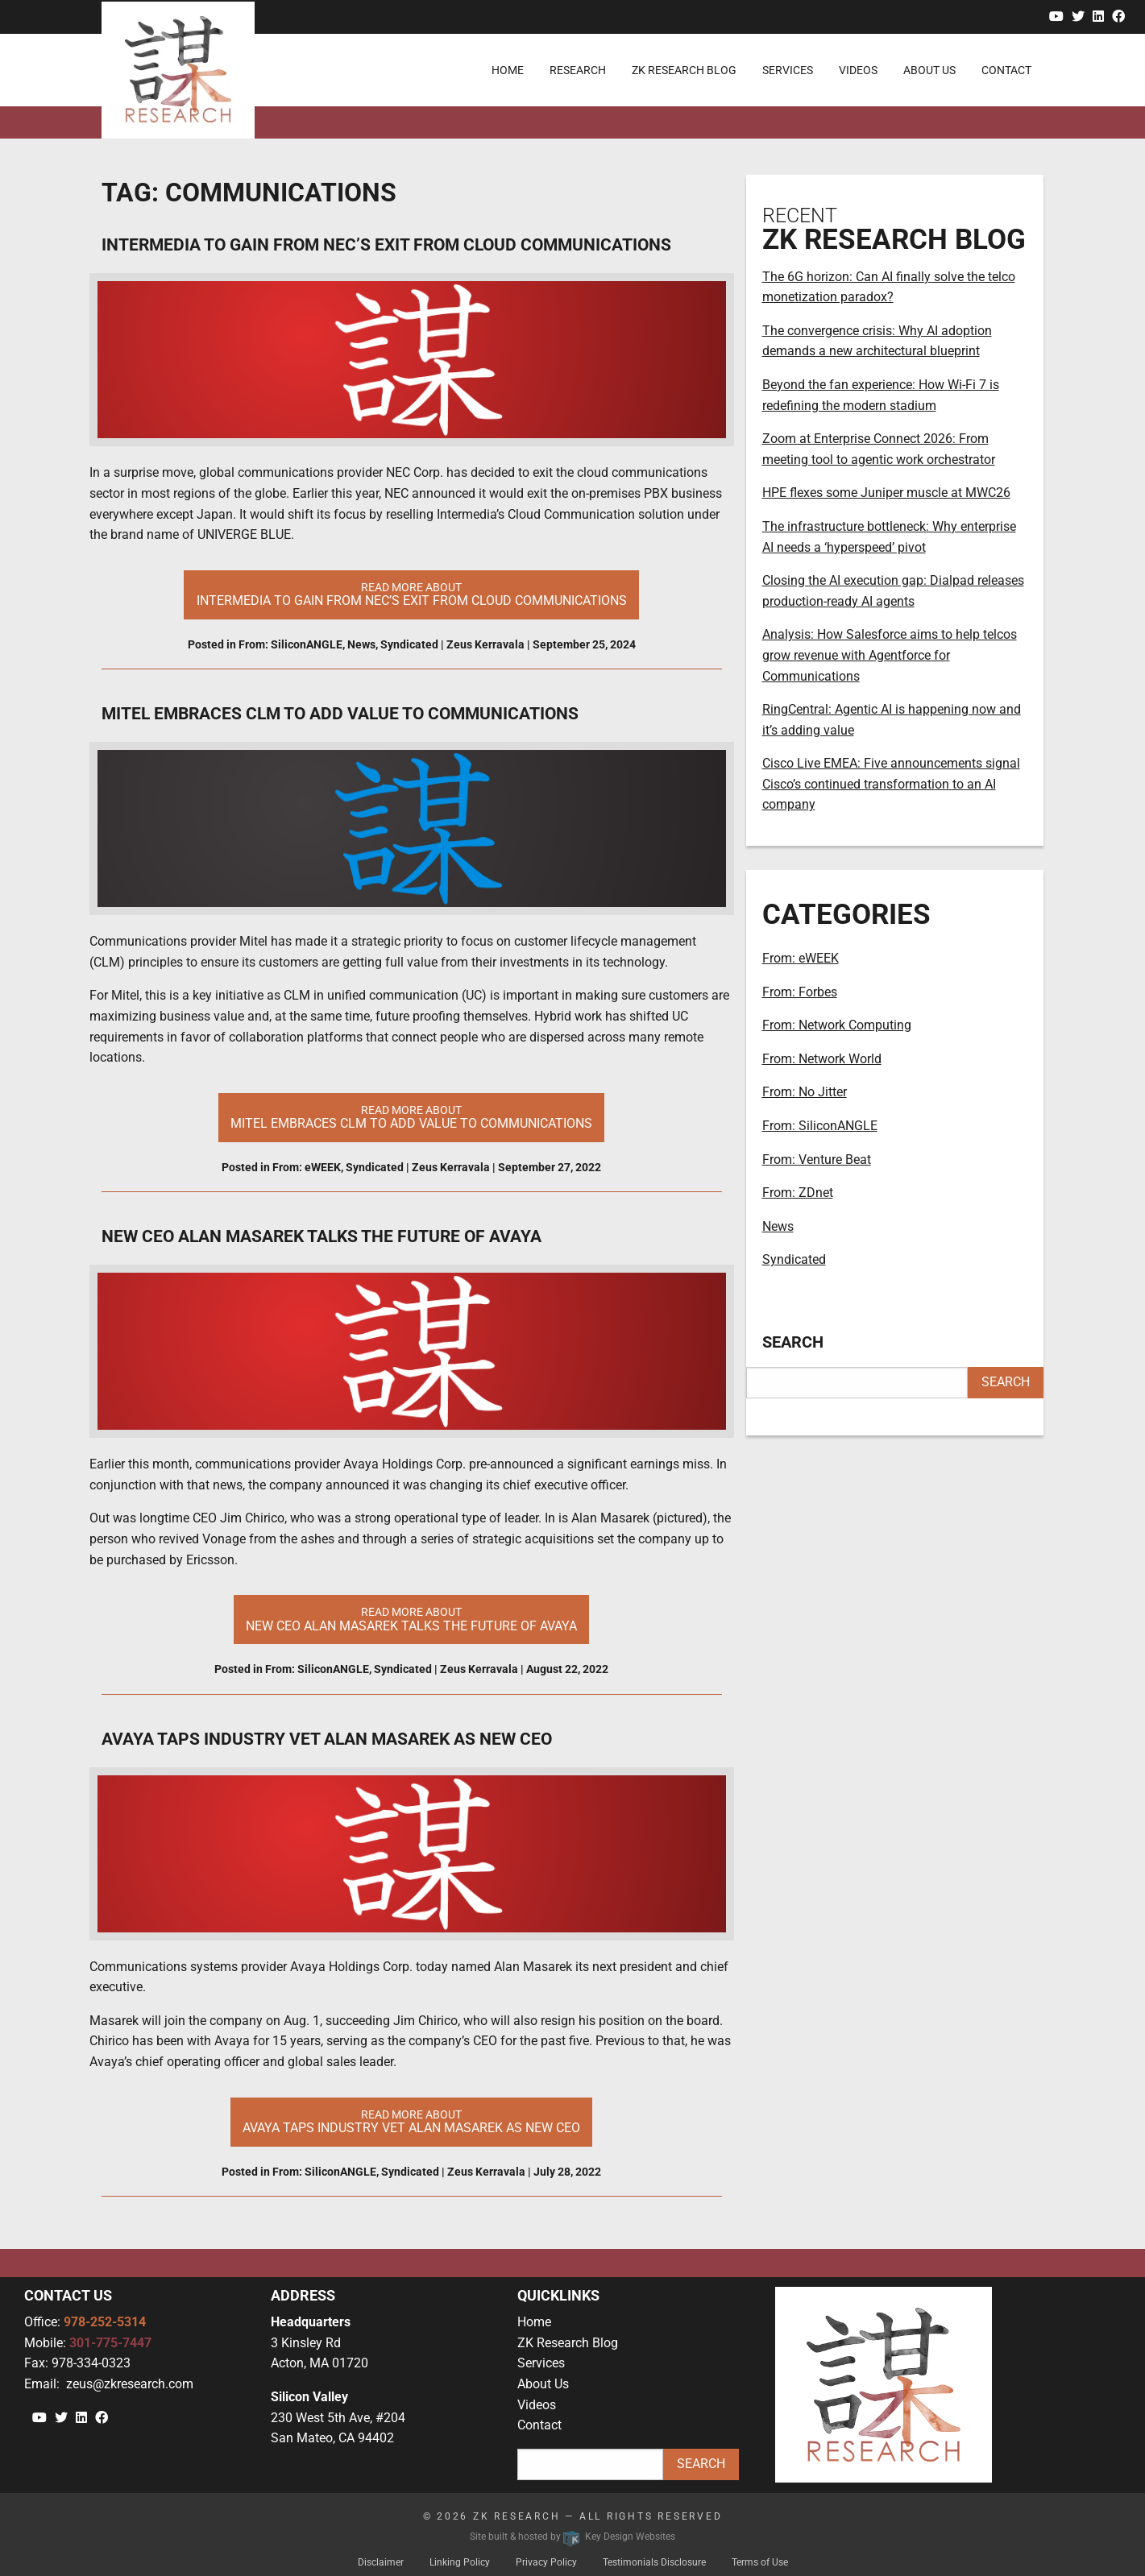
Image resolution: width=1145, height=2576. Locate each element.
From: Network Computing (836, 1025)
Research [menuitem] (578, 70)
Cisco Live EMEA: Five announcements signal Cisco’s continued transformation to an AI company (891, 784)
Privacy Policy (546, 2562)
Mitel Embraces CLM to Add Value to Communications (340, 713)
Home (534, 2322)
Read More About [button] (412, 594)
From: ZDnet (797, 1192)
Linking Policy (459, 2562)
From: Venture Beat (816, 1159)
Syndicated (409, 644)
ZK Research (517, 2516)
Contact (539, 2425)
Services (541, 2363)
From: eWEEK (306, 1167)
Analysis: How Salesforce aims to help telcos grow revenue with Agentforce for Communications (889, 655)
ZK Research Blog (567, 2342)
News (361, 644)
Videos (536, 2404)
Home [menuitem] (508, 70)
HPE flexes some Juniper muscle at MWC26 (886, 492)
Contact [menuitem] (1006, 70)
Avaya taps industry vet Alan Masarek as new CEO (327, 1739)
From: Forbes (799, 992)
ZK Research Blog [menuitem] (684, 70)
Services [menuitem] (787, 70)
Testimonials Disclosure (654, 2562)
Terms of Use (760, 2562)
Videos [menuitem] (858, 70)
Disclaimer (381, 2562)
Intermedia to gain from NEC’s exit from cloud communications (386, 245)
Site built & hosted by (572, 2536)
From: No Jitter (804, 1092)
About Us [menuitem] (929, 70)
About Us (543, 2384)
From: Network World (822, 1058)
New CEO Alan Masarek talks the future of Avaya (321, 1236)
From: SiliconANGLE (290, 644)
